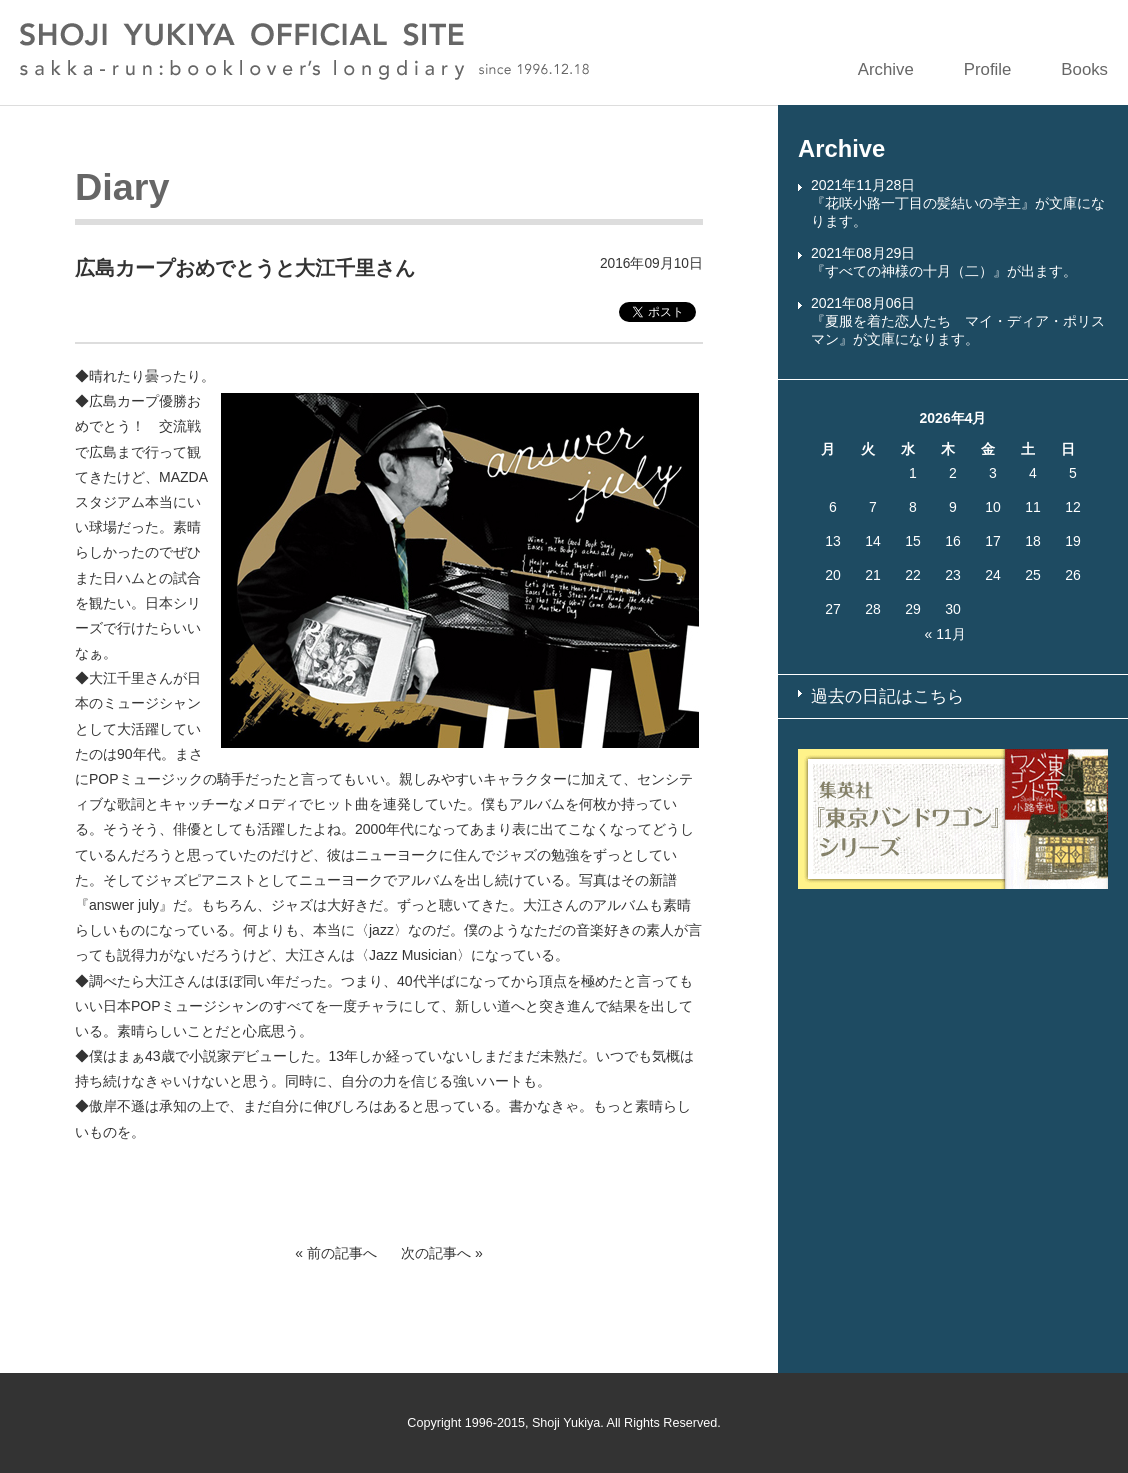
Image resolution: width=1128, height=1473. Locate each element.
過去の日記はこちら (887, 696)
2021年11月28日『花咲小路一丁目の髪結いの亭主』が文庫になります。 (958, 203)
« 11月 (945, 634)
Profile (988, 69)
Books (1084, 69)
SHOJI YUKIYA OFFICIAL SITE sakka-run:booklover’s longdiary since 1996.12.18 (304, 51)
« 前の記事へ (336, 1253)
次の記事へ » (442, 1253)
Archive (886, 69)
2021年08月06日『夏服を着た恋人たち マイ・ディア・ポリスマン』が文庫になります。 (958, 321)
